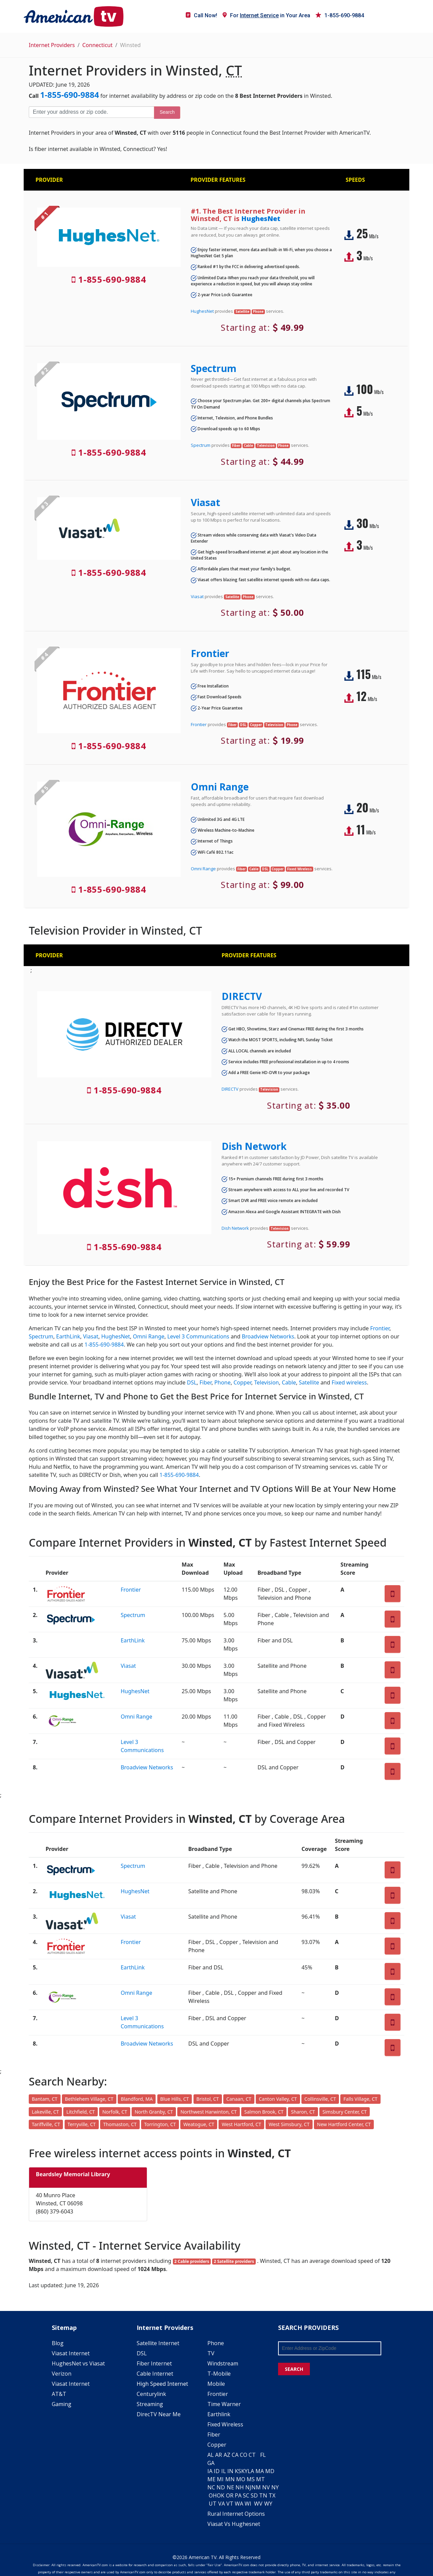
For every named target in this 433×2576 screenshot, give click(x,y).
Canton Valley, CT (278, 2099)
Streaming (150, 2404)
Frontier (210, 653)
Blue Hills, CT (174, 2099)
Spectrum (213, 368)
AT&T (59, 2394)
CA (235, 2455)
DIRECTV (242, 996)
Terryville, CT (82, 2124)
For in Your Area (266, 15)
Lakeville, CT (45, 2112)
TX (272, 2495)
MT (260, 2479)
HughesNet (260, 218)
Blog (58, 2343)
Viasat (205, 502)
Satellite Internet (158, 2343)
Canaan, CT (238, 2099)
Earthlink (218, 2414)
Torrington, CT (160, 2124)
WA (239, 2503)
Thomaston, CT (120, 2124)
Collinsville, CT (320, 2099)
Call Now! (201, 15)
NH (239, 2487)
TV (210, 2353)
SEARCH (294, 2369)
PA (238, 2495)
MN (230, 2479)
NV (266, 2487)
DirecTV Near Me (159, 2414)
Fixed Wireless (225, 2424)
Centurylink (151, 2394)
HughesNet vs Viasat (78, 2363)
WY (268, 2503)
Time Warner (224, 2404)
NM (256, 2487)
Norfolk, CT (114, 2112)
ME (211, 2479)
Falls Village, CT (360, 2099)
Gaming (61, 2404)
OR (229, 2495)
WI (248, 2503)
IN (230, 2471)
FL (263, 2455)
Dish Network (254, 1146)
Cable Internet (155, 2373)
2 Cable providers (191, 2261)
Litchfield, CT (80, 2112)
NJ (248, 2487)
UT (212, 2503)
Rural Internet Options (236, 2513)
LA (251, 2471)
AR (218, 2455)
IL (223, 2471)
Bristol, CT (208, 2099)
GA (210, 2463)
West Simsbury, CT (289, 2124)
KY (244, 2471)
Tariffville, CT (46, 2124)
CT (252, 2455)
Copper (242, 1382)
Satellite (309, 1382)
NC (211, 2487)
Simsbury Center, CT (344, 2112)
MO (240, 2479)
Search (167, 112)
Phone (222, 1382)
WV (258, 2503)
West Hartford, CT (241, 2124)
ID (217, 2471)
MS (251, 2479)
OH (213, 2495)
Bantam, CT (45, 2099)
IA (209, 2471)
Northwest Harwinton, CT (208, 2112)
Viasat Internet (71, 2353)
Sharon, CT (303, 2112)
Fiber (205, 1382)
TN (263, 2495)
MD (269, 2471)
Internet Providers (52, 45)
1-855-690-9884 (340, 15)
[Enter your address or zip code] (91, 112)
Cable (289, 1382)
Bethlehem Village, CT (89, 2099)
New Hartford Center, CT (344, 2124)
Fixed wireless (349, 1382)
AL (210, 2455)
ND (220, 2487)
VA (221, 2503)
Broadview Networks (268, 1336)
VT (229, 2503)
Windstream (222, 2363)
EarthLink (68, 1336)
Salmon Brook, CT (263, 2112)
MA (259, 2471)
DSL (192, 1382)
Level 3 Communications (198, 1336)
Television (266, 1382)
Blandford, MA (137, 2099)
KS (238, 2471)
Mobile (216, 2383)
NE (230, 2487)
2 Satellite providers (234, 2261)
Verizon (61, 2373)
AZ (227, 2455)
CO (243, 2455)
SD (254, 2495)
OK (220, 2495)
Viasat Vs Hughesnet (233, 2524)
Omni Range (220, 786)
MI (220, 2479)
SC (246, 2495)
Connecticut (97, 45)
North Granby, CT (154, 2112)
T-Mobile (219, 2373)
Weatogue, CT (198, 2124)
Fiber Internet (154, 2363)
